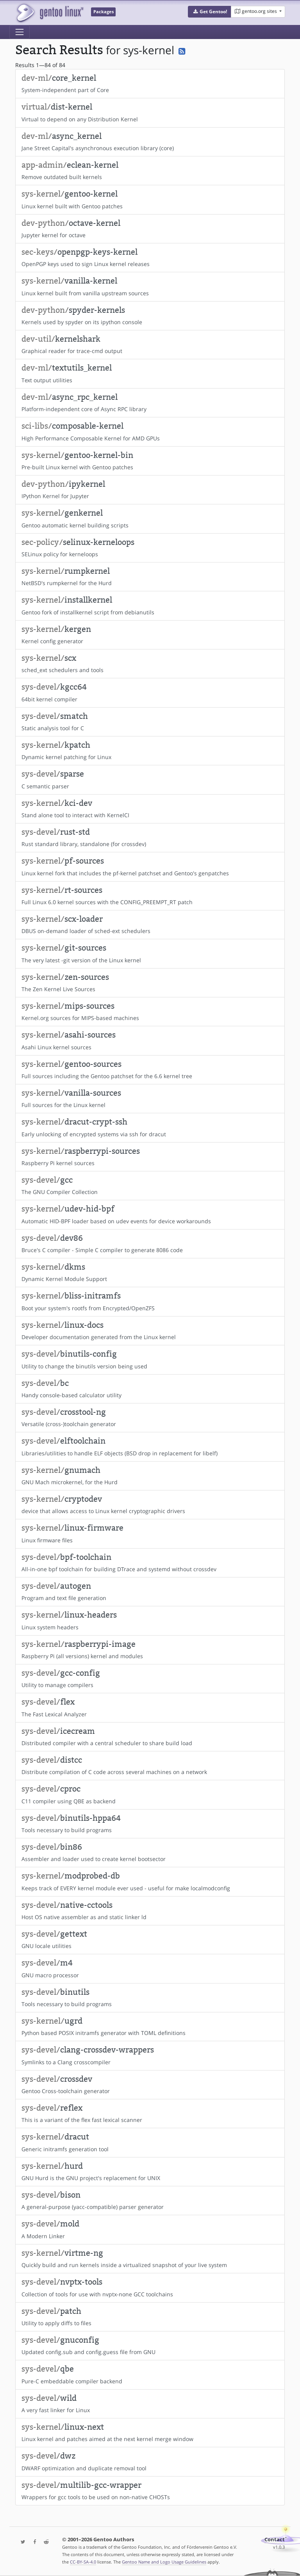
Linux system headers (150, 1620)
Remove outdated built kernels (150, 170)
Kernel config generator (150, 634)
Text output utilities (150, 373)
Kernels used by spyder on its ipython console (150, 315)
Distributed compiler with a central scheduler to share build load (150, 1736)
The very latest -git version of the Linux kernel (150, 953)
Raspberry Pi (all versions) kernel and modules (150, 1649)
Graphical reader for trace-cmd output (150, 344)
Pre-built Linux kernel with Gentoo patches (150, 461)
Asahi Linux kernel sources (150, 1040)
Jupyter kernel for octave (150, 228)
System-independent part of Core (150, 83)
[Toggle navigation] (19, 32)
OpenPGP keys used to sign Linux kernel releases (150, 257)
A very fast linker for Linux (150, 2403)
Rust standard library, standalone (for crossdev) (150, 837)
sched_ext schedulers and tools (150, 663)
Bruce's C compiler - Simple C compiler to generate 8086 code (150, 1243)
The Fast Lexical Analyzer (150, 1707)
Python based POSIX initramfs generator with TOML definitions (150, 2026)
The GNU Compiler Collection (150, 1185)
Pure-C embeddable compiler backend (150, 2374)
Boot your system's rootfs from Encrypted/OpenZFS (150, 1301)
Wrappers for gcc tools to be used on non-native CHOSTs (150, 2490)
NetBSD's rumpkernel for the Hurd (150, 576)
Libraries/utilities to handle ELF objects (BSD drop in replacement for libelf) (150, 1446)
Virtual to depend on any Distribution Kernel (150, 112)
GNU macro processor (150, 1968)
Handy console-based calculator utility (150, 1388)
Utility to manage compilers (150, 1678)
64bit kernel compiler (150, 692)
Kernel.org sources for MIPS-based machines (150, 1011)
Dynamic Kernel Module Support (150, 1272)
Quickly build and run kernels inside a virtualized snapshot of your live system (150, 2258)
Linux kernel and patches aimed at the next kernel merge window (150, 2432)
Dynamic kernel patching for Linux (150, 750)
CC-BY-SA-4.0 (83, 2562)
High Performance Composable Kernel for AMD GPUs (150, 431)
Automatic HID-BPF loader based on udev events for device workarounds (150, 1214)
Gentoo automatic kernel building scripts (150, 518)
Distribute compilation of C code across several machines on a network (150, 1765)
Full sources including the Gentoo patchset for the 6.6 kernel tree (150, 1069)
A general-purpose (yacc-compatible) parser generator (150, 2200)
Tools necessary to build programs (150, 1823)
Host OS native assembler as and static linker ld (150, 1910)
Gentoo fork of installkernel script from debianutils (150, 605)
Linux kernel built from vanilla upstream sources (150, 286)
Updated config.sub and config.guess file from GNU (150, 2345)
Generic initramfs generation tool (150, 2142)
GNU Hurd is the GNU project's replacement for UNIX (150, 2171)
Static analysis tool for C (150, 721)
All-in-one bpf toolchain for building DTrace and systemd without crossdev (150, 1562)
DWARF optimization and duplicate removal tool (150, 2461)
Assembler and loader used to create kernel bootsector (150, 1852)
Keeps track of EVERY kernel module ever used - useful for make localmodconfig (150, 1881)
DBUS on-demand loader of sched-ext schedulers (150, 924)
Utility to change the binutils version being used (150, 1359)
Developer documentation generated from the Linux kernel (150, 1330)
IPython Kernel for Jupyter (150, 489)
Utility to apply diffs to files (150, 2316)
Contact (274, 2539)
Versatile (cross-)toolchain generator (150, 1417)
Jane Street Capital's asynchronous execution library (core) (150, 141)
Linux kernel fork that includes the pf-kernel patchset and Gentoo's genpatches (150, 866)
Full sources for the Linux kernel (150, 1098)
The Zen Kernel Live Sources (150, 982)
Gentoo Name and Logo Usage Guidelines (164, 2562)
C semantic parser (150, 779)
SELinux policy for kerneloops (150, 548)
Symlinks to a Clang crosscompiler (150, 2055)
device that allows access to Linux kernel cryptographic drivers (150, 1504)
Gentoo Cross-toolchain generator (150, 2084)
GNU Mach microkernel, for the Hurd (150, 1475)
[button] (209, 12)
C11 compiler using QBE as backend (150, 1794)
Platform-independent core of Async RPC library (150, 402)
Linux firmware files (150, 1533)
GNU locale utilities (150, 1939)
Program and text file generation (150, 1591)
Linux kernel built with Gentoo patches (150, 199)
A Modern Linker (150, 2229)
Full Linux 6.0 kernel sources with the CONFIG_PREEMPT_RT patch (150, 895)
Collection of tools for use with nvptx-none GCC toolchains (150, 2287)
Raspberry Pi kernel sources (150, 1156)
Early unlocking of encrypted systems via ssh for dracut (150, 1127)
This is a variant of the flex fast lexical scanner (150, 2113)
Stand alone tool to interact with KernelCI (150, 808)
